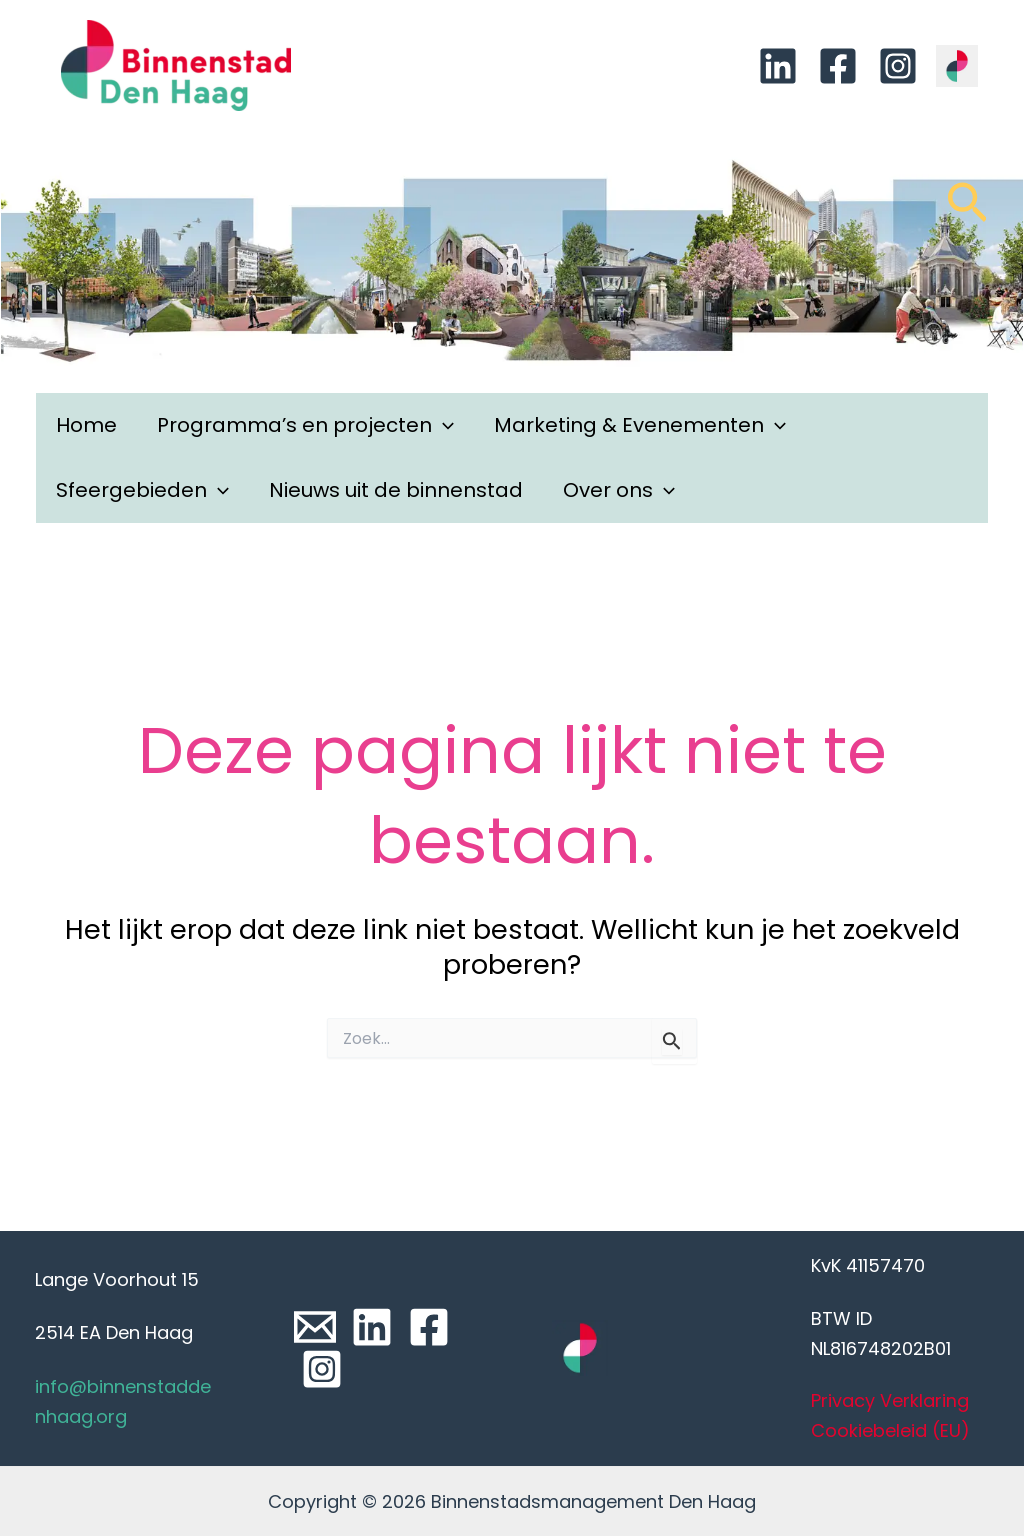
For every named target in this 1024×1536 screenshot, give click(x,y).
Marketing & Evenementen (640, 425)
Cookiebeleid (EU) (890, 1430)
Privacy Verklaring (890, 1400)
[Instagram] (898, 66)
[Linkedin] (778, 66)
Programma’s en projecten (305, 425)
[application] (443, 425)
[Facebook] (838, 66)
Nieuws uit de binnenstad (396, 490)
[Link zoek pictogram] (967, 212)
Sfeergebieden (142, 490)
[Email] (315, 1327)
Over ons (619, 490)
